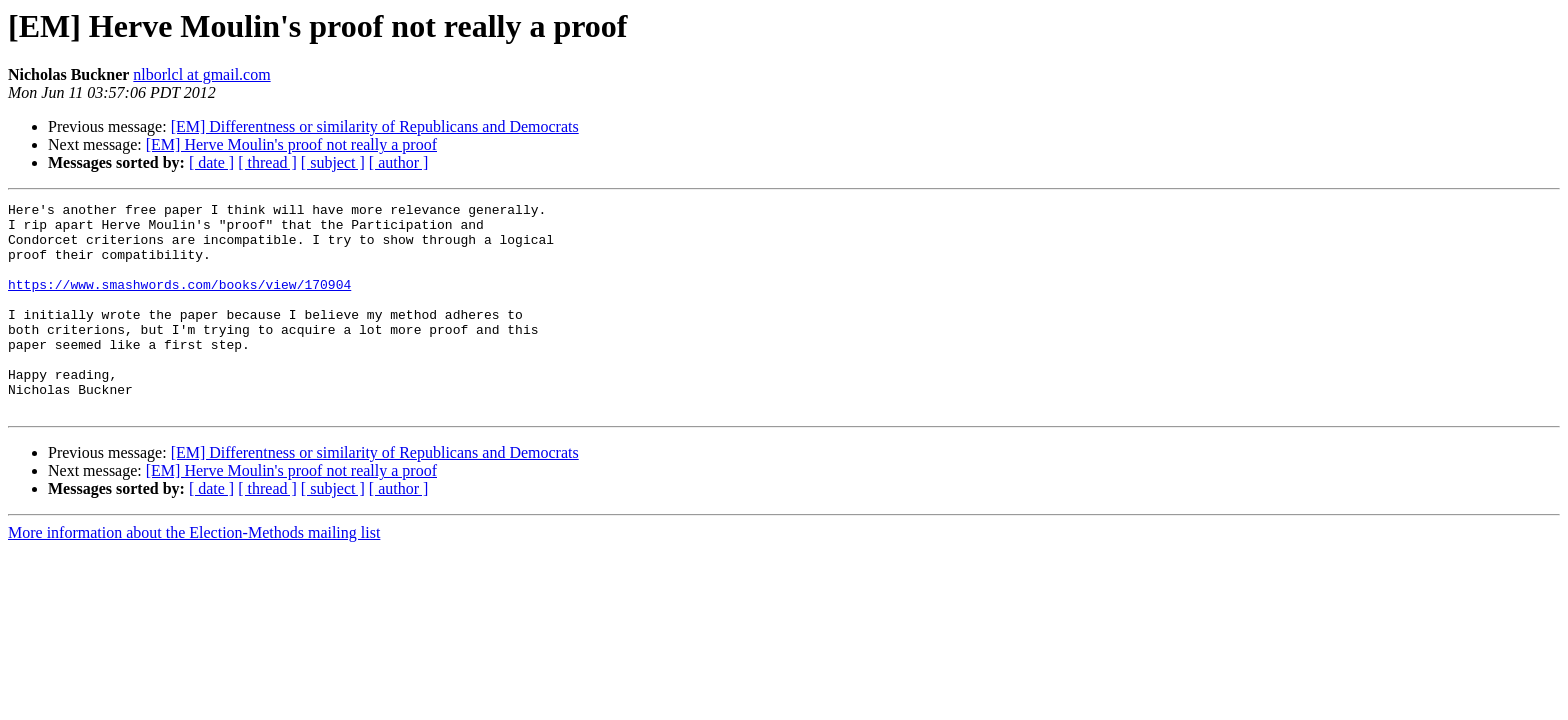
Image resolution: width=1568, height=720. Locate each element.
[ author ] (399, 162)
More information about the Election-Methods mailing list (194, 574)
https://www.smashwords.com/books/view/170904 (179, 302)
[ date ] (211, 162)
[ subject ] (333, 162)
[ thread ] (267, 162)
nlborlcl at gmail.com (201, 74)
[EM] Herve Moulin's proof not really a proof (291, 144)
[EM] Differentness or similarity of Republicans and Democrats (375, 126)
